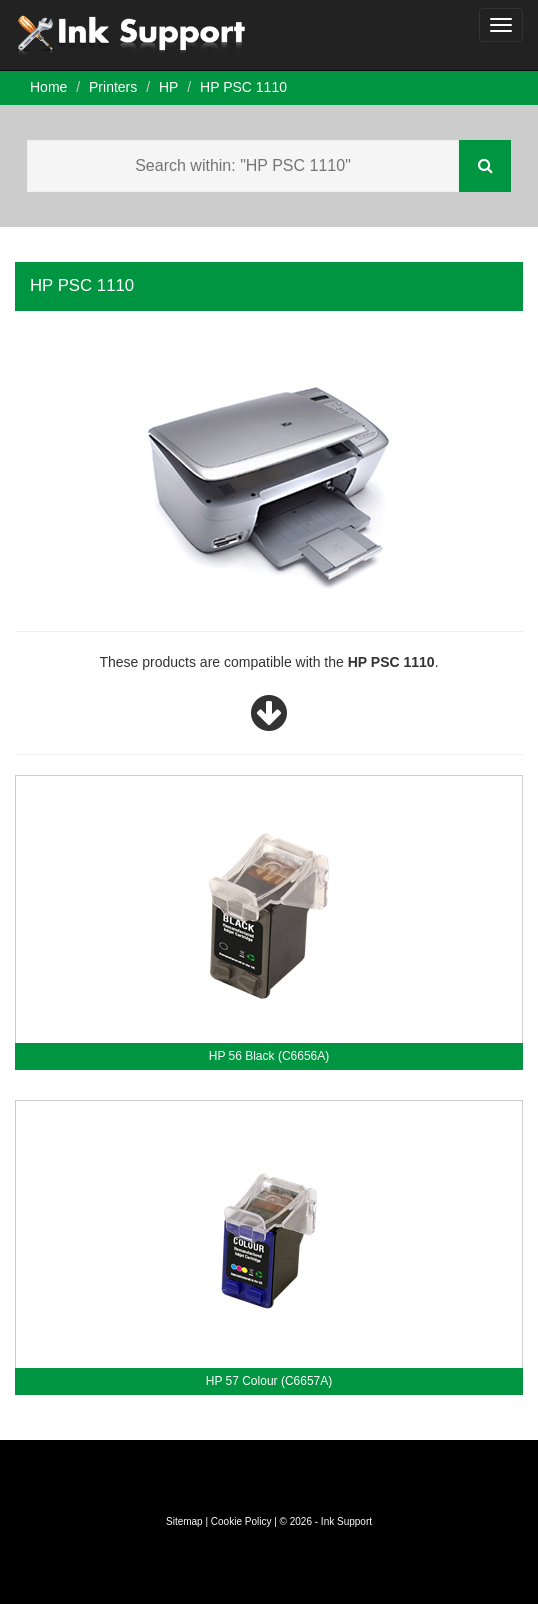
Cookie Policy (241, 1521)
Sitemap (184, 1521)
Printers (113, 87)
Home (48, 87)
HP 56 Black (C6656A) (269, 1056)
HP (168, 87)
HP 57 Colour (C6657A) (269, 1381)
